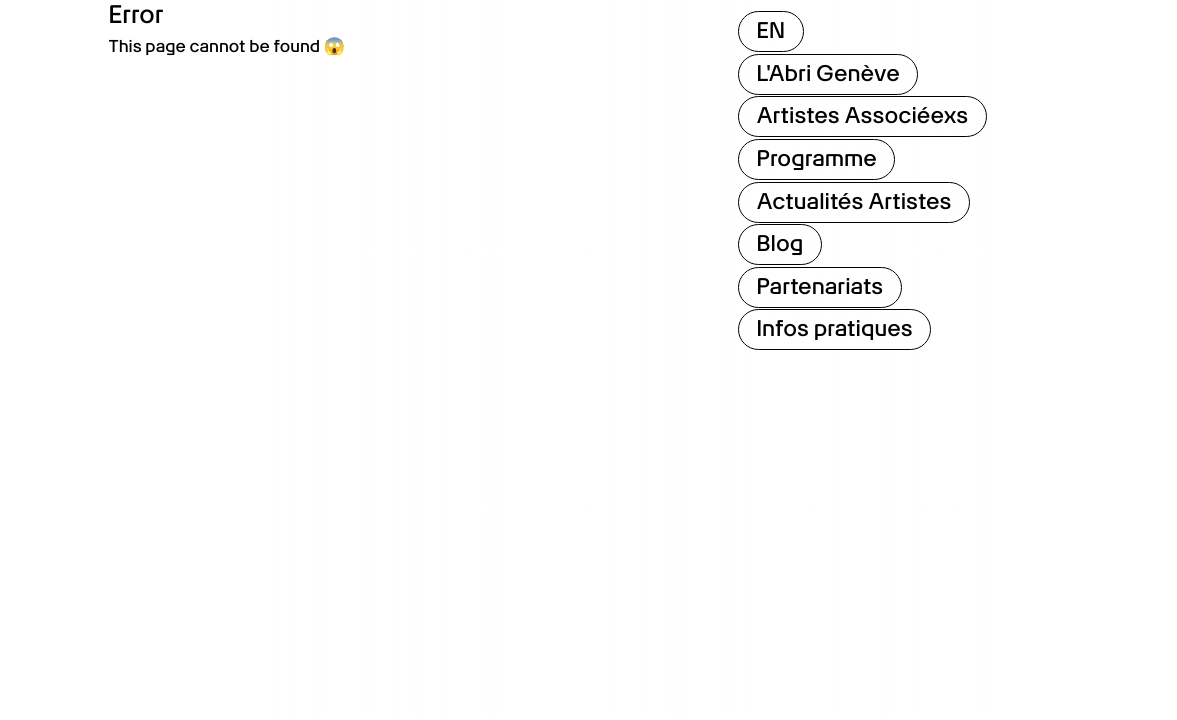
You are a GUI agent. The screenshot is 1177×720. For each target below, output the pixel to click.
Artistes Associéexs (863, 116)
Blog (780, 244)
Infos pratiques (835, 329)
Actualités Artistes (854, 202)
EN (771, 31)
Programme (817, 159)
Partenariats (820, 287)
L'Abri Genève (828, 74)
